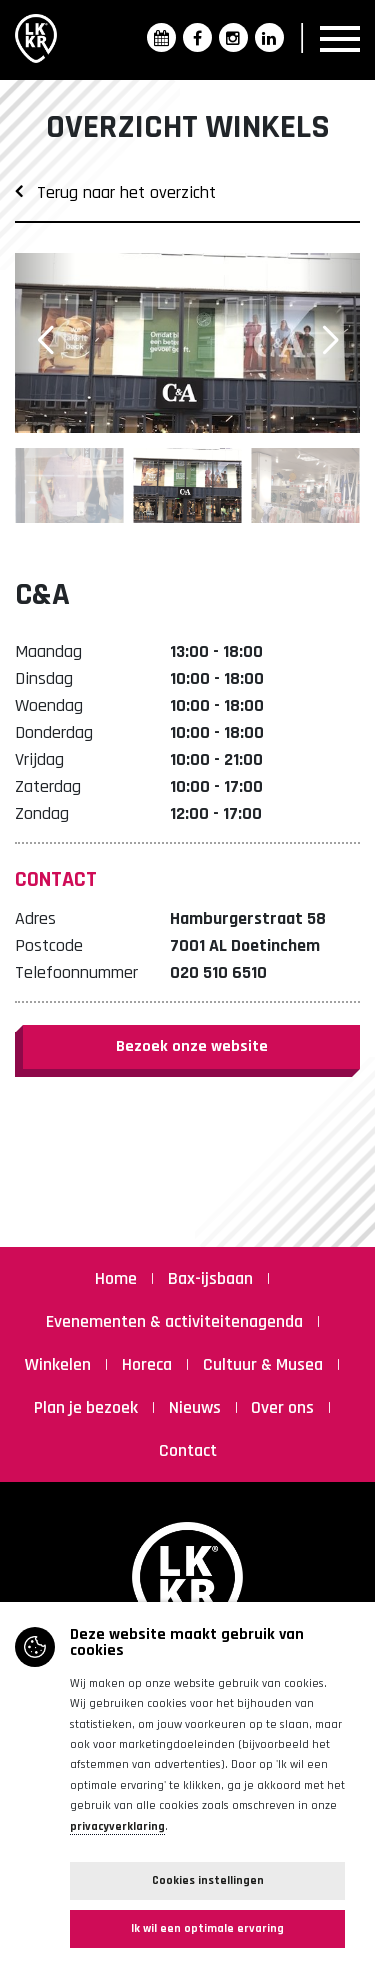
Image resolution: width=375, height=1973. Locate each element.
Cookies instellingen (208, 1880)
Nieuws (197, 1407)
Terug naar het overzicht (115, 192)
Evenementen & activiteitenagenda (176, 1321)
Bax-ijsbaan (212, 1278)
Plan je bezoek (88, 1407)
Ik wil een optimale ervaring (207, 1928)
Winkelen (60, 1364)
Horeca (149, 1364)
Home (118, 1278)
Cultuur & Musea (265, 1364)
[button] (330, 341)
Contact (188, 1450)
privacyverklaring (117, 1826)
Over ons (284, 1407)
